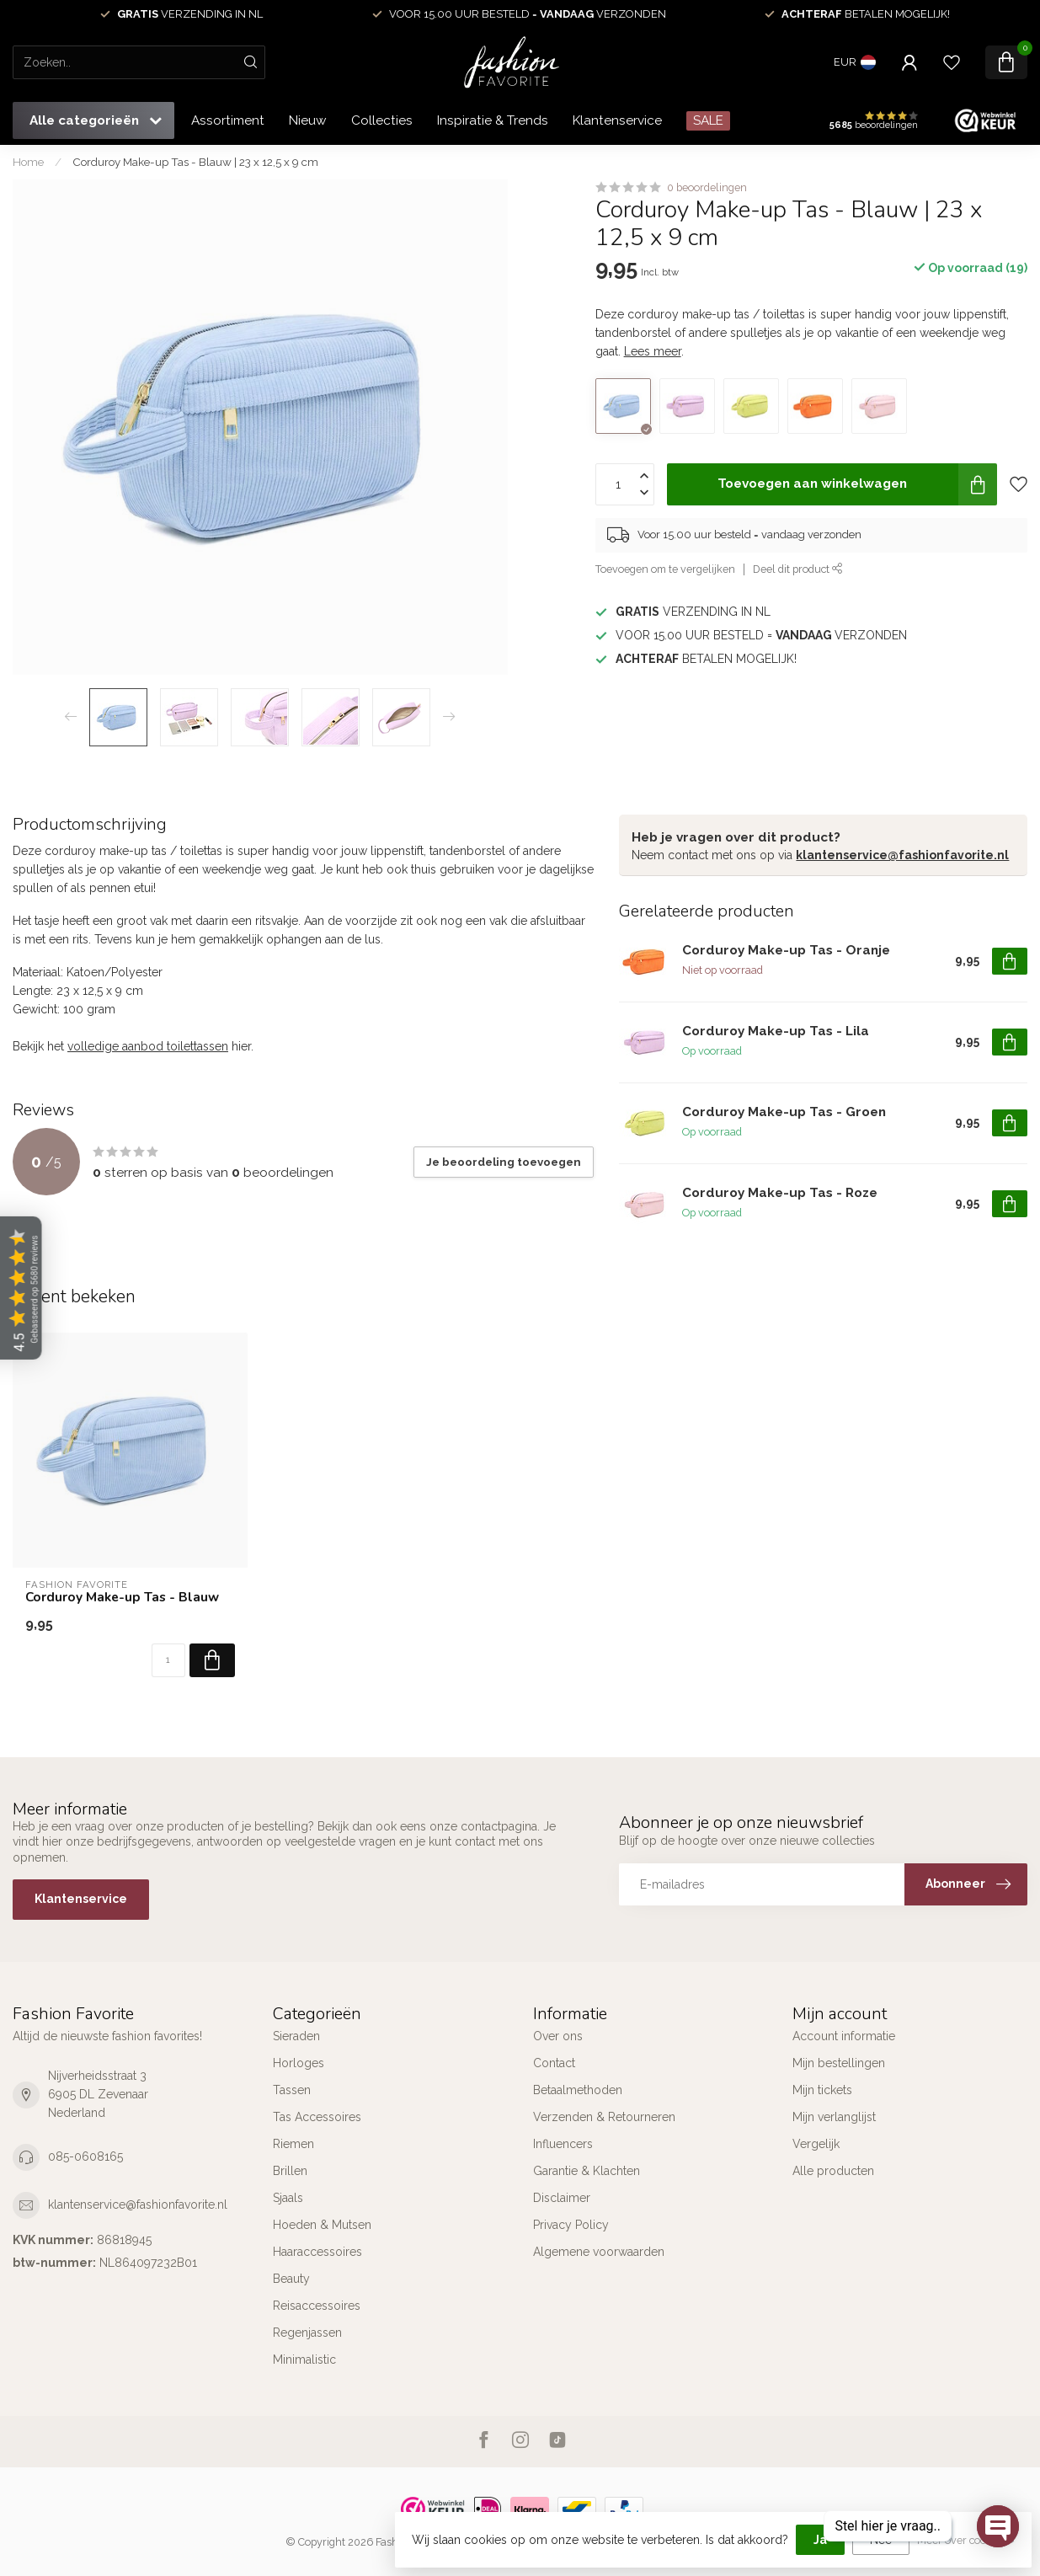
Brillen (290, 2171)
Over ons (558, 2036)
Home (28, 161)
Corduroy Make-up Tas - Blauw (122, 1597)
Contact (554, 2063)
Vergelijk (816, 2144)
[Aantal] (168, 1660)
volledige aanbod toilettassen (147, 1046)
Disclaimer (561, 2198)
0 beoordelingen (707, 187)
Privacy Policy (571, 2224)
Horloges (298, 2063)
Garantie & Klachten (586, 2171)
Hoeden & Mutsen (322, 2224)
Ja (820, 2540)
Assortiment (227, 120)
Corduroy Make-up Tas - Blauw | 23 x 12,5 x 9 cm (195, 161)
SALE (708, 120)
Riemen (293, 2144)
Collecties (382, 120)
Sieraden (296, 2036)
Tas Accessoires (317, 2117)
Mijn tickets (822, 2090)
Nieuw (308, 120)
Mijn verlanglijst (834, 2117)
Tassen (292, 2090)
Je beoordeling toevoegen (503, 1161)
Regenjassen (307, 2332)
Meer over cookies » (966, 2540)
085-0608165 (85, 2156)
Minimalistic (304, 2359)
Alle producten (833, 2171)
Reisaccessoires (316, 2305)
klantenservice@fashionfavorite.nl (902, 855)
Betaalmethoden (577, 2090)
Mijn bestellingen (838, 2063)
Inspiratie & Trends (492, 120)
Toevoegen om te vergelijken (665, 569)
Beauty (291, 2278)
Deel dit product (798, 569)
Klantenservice (617, 120)
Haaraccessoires (317, 2251)
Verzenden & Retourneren (604, 2117)
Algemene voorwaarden (598, 2251)
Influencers (563, 2144)
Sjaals (288, 2198)
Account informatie (843, 2036)
